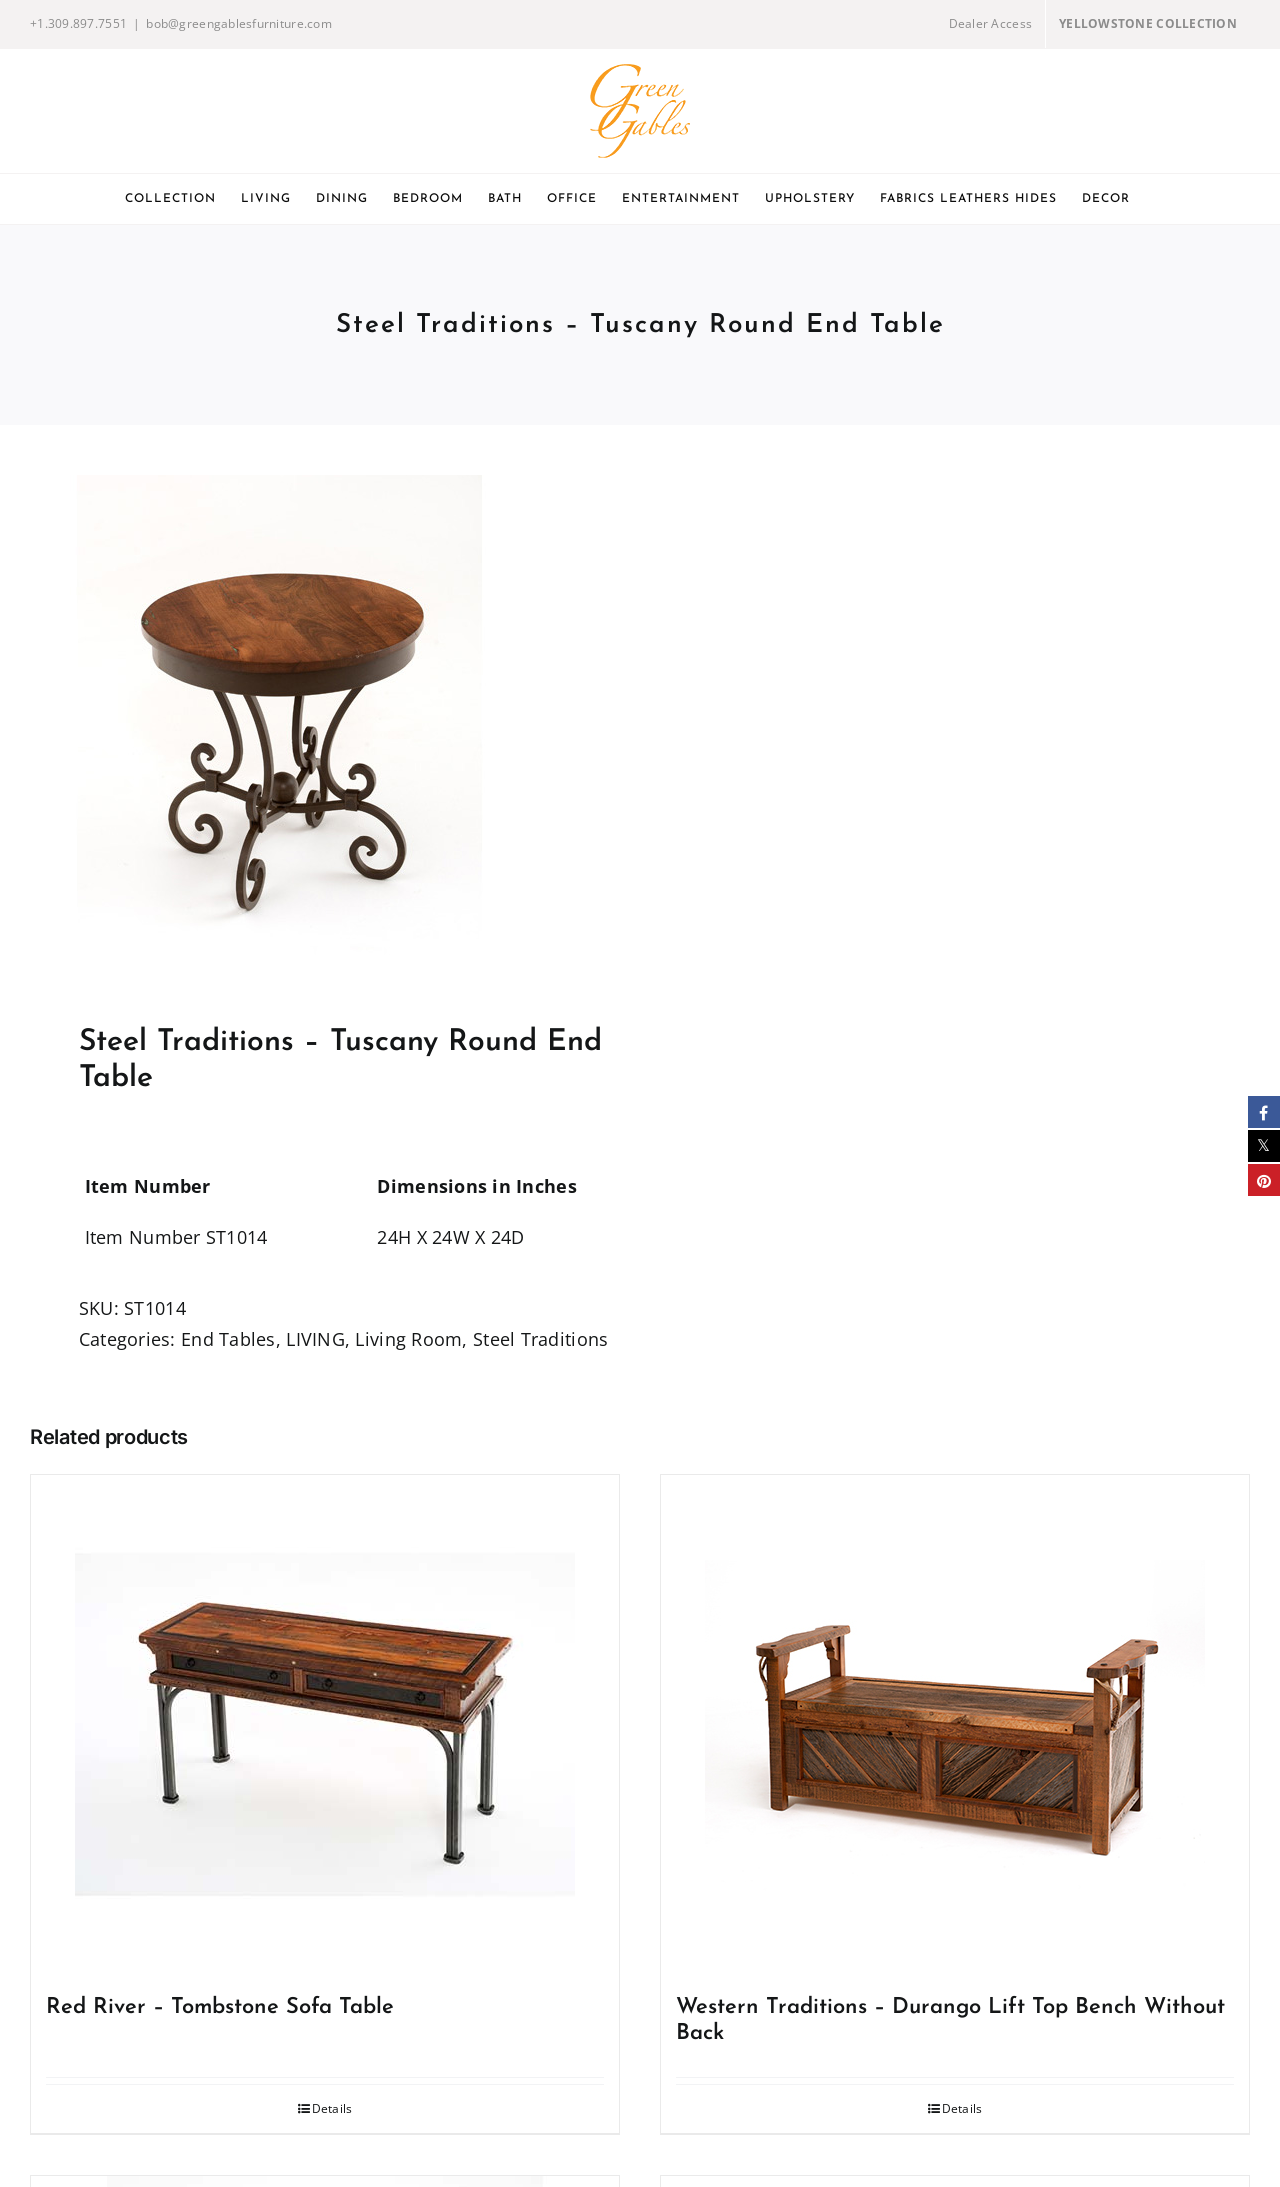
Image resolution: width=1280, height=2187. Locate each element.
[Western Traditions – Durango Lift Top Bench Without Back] (955, 1725)
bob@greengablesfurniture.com (239, 23)
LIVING (315, 1339)
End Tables (228, 1339)
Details (332, 2108)
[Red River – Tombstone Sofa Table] (325, 1725)
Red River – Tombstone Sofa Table (220, 2007)
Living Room (408, 1339)
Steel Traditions (540, 1339)
